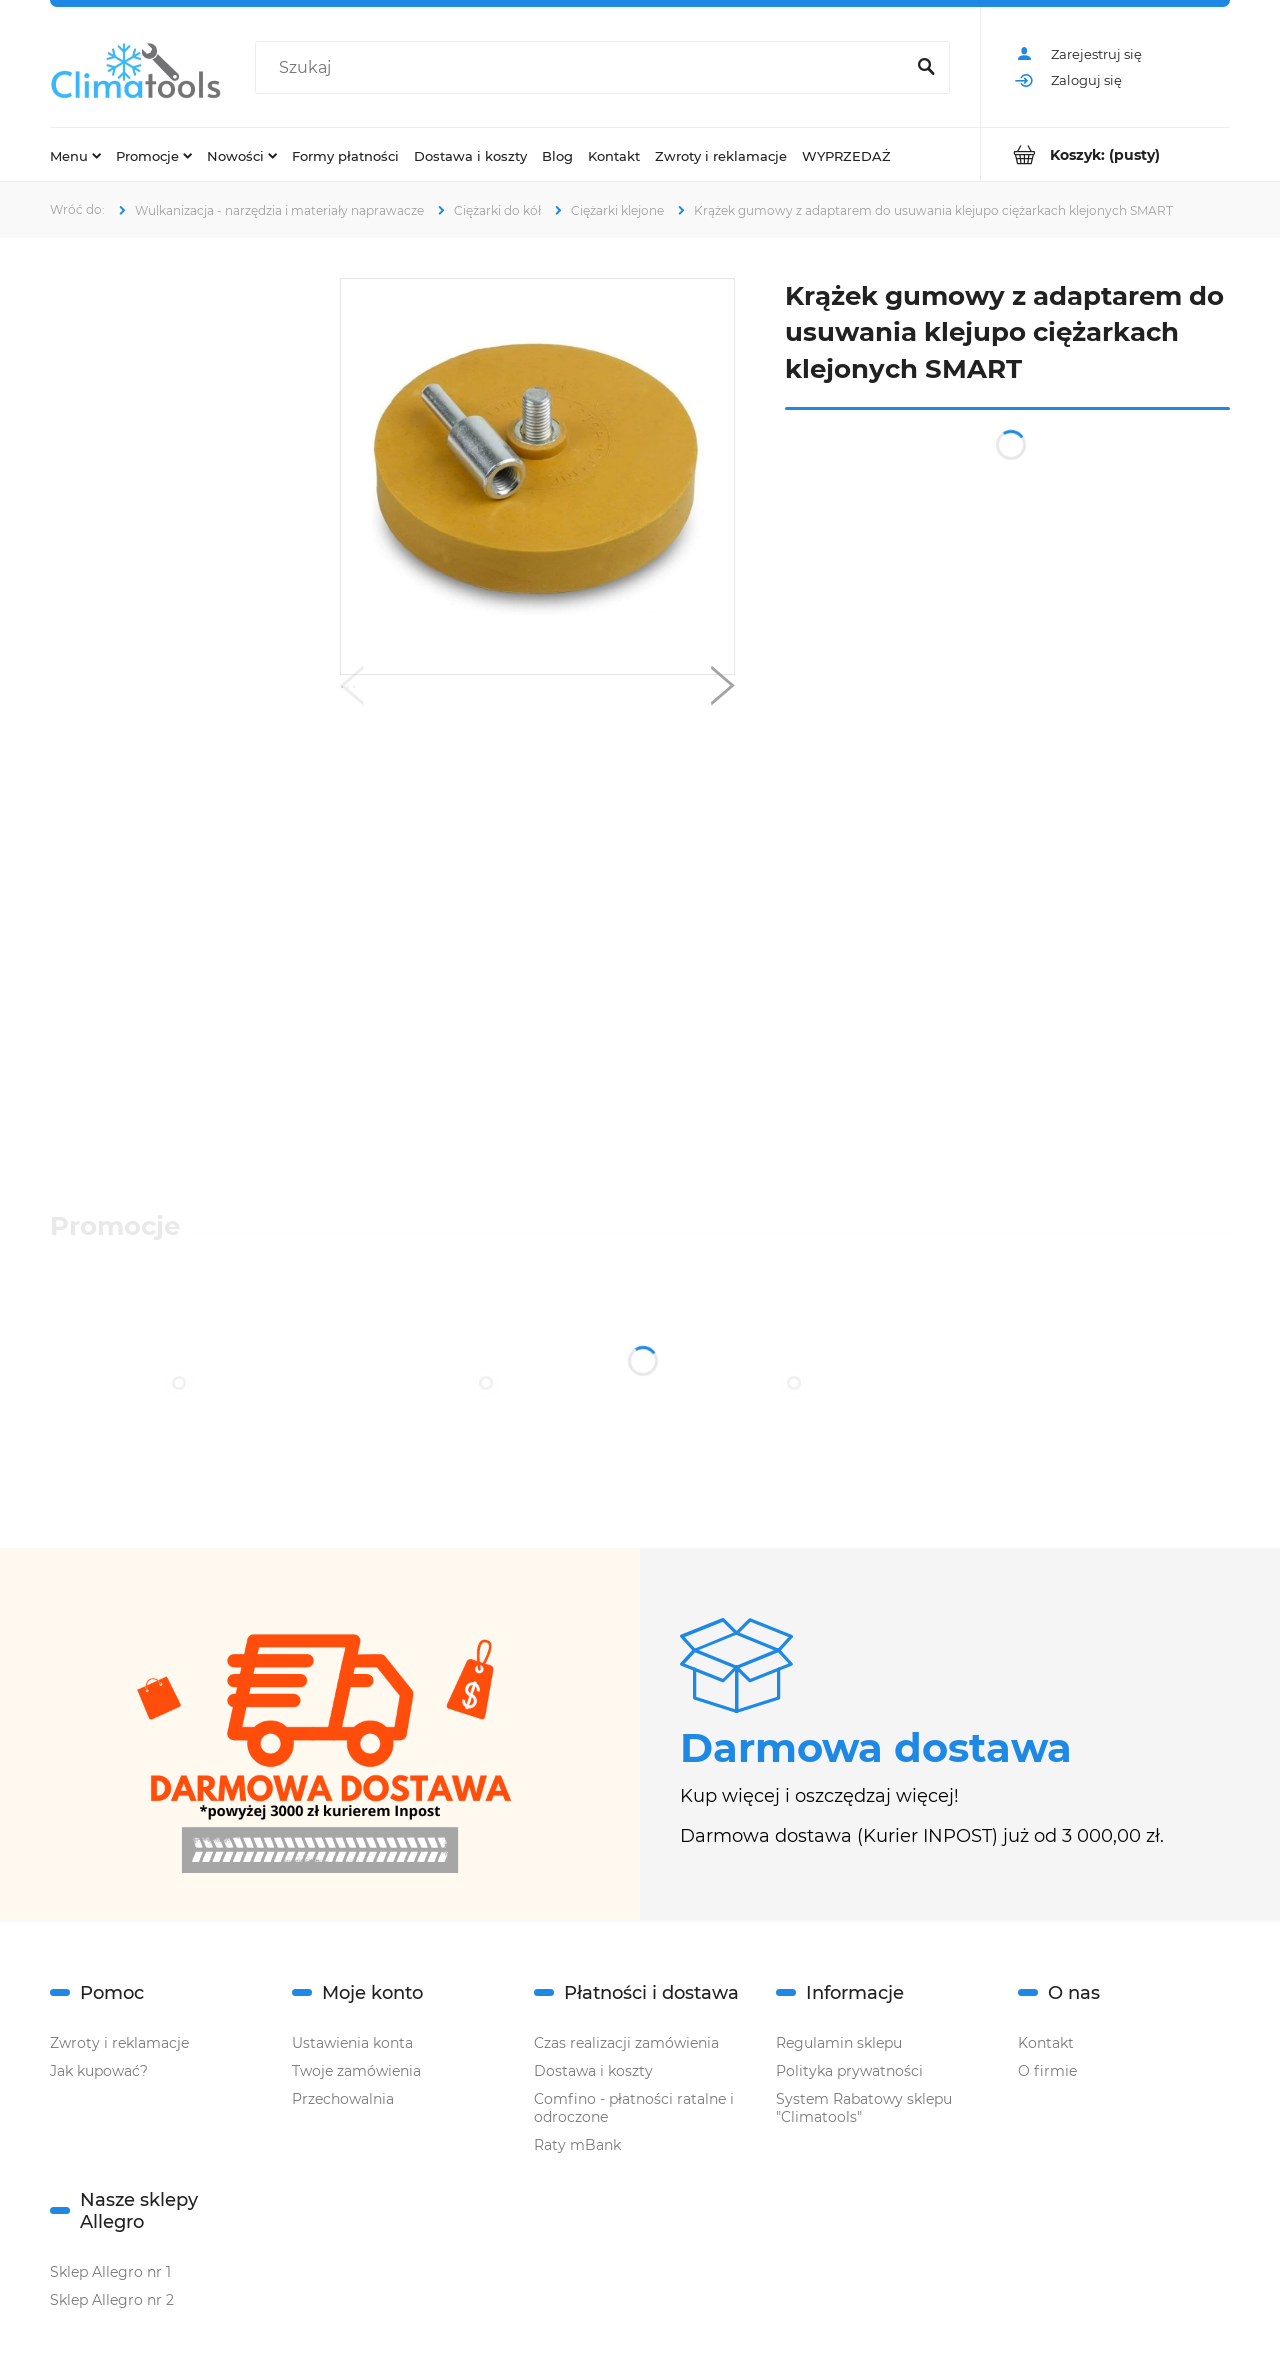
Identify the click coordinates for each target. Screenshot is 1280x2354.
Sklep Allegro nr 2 (112, 2300)
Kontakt (1046, 2043)
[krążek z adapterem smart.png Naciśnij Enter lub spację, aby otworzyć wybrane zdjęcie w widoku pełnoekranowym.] (537, 476)
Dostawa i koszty (593, 2071)
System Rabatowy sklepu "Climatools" (864, 2108)
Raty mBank (577, 2145)
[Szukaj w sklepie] (584, 68)
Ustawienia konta (352, 2043)
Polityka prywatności (849, 2071)
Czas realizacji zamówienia (626, 2043)
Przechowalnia (343, 2099)
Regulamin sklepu (839, 2043)
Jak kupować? (99, 2071)
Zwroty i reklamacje (119, 2043)
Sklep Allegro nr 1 (110, 2272)
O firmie (1047, 2071)
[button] (352, 690)
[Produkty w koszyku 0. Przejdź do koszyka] (1105, 154)
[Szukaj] (926, 68)
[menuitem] (75, 155)
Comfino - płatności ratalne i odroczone (634, 2108)
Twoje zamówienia (356, 2071)
